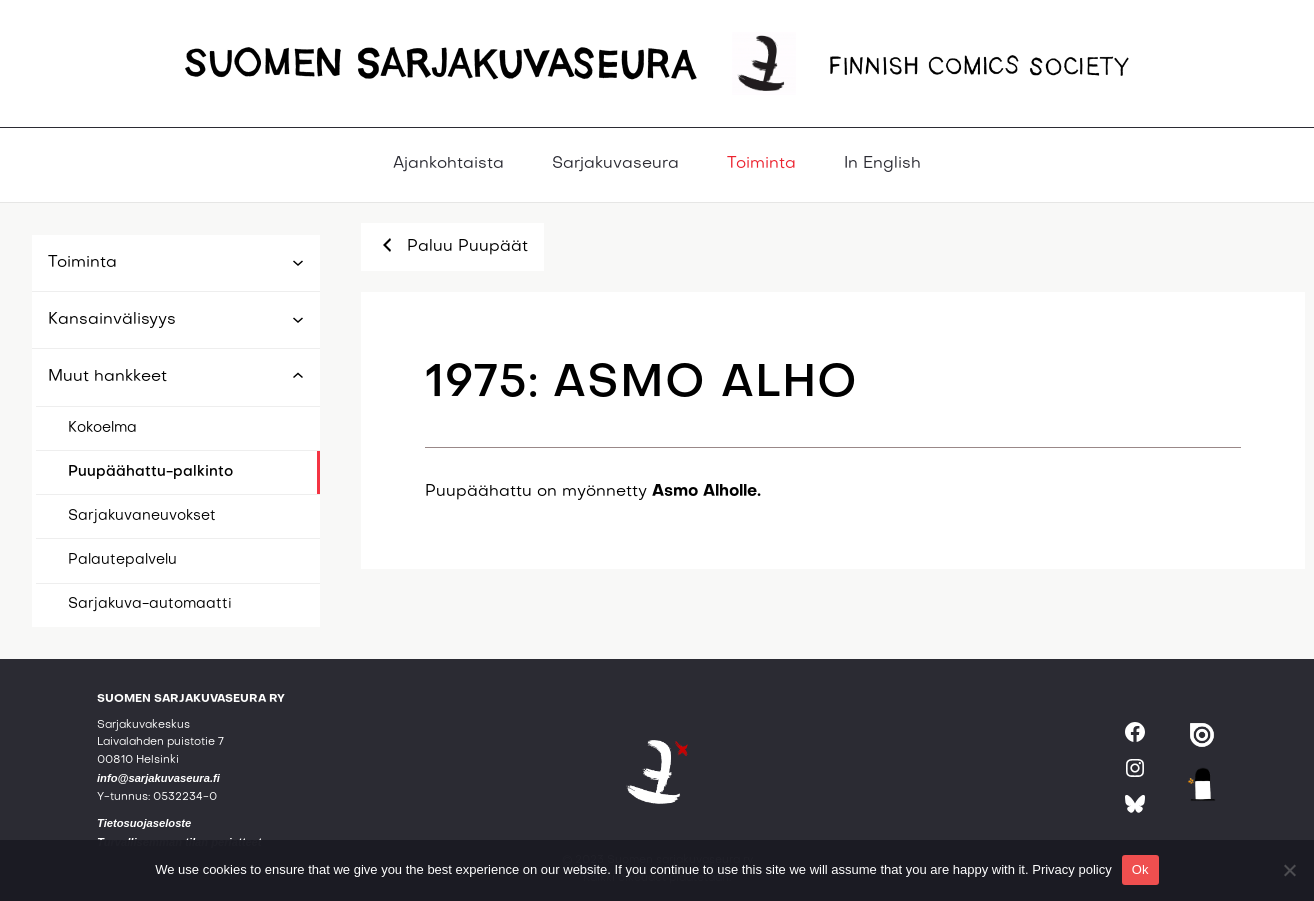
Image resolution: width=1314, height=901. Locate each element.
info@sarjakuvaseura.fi (158, 778)
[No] (1289, 870)
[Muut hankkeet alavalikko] (298, 374)
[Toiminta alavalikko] (298, 263)
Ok (1140, 869)
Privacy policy (1071, 869)
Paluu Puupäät (452, 245)
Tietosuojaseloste (144, 823)
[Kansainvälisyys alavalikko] (298, 320)
